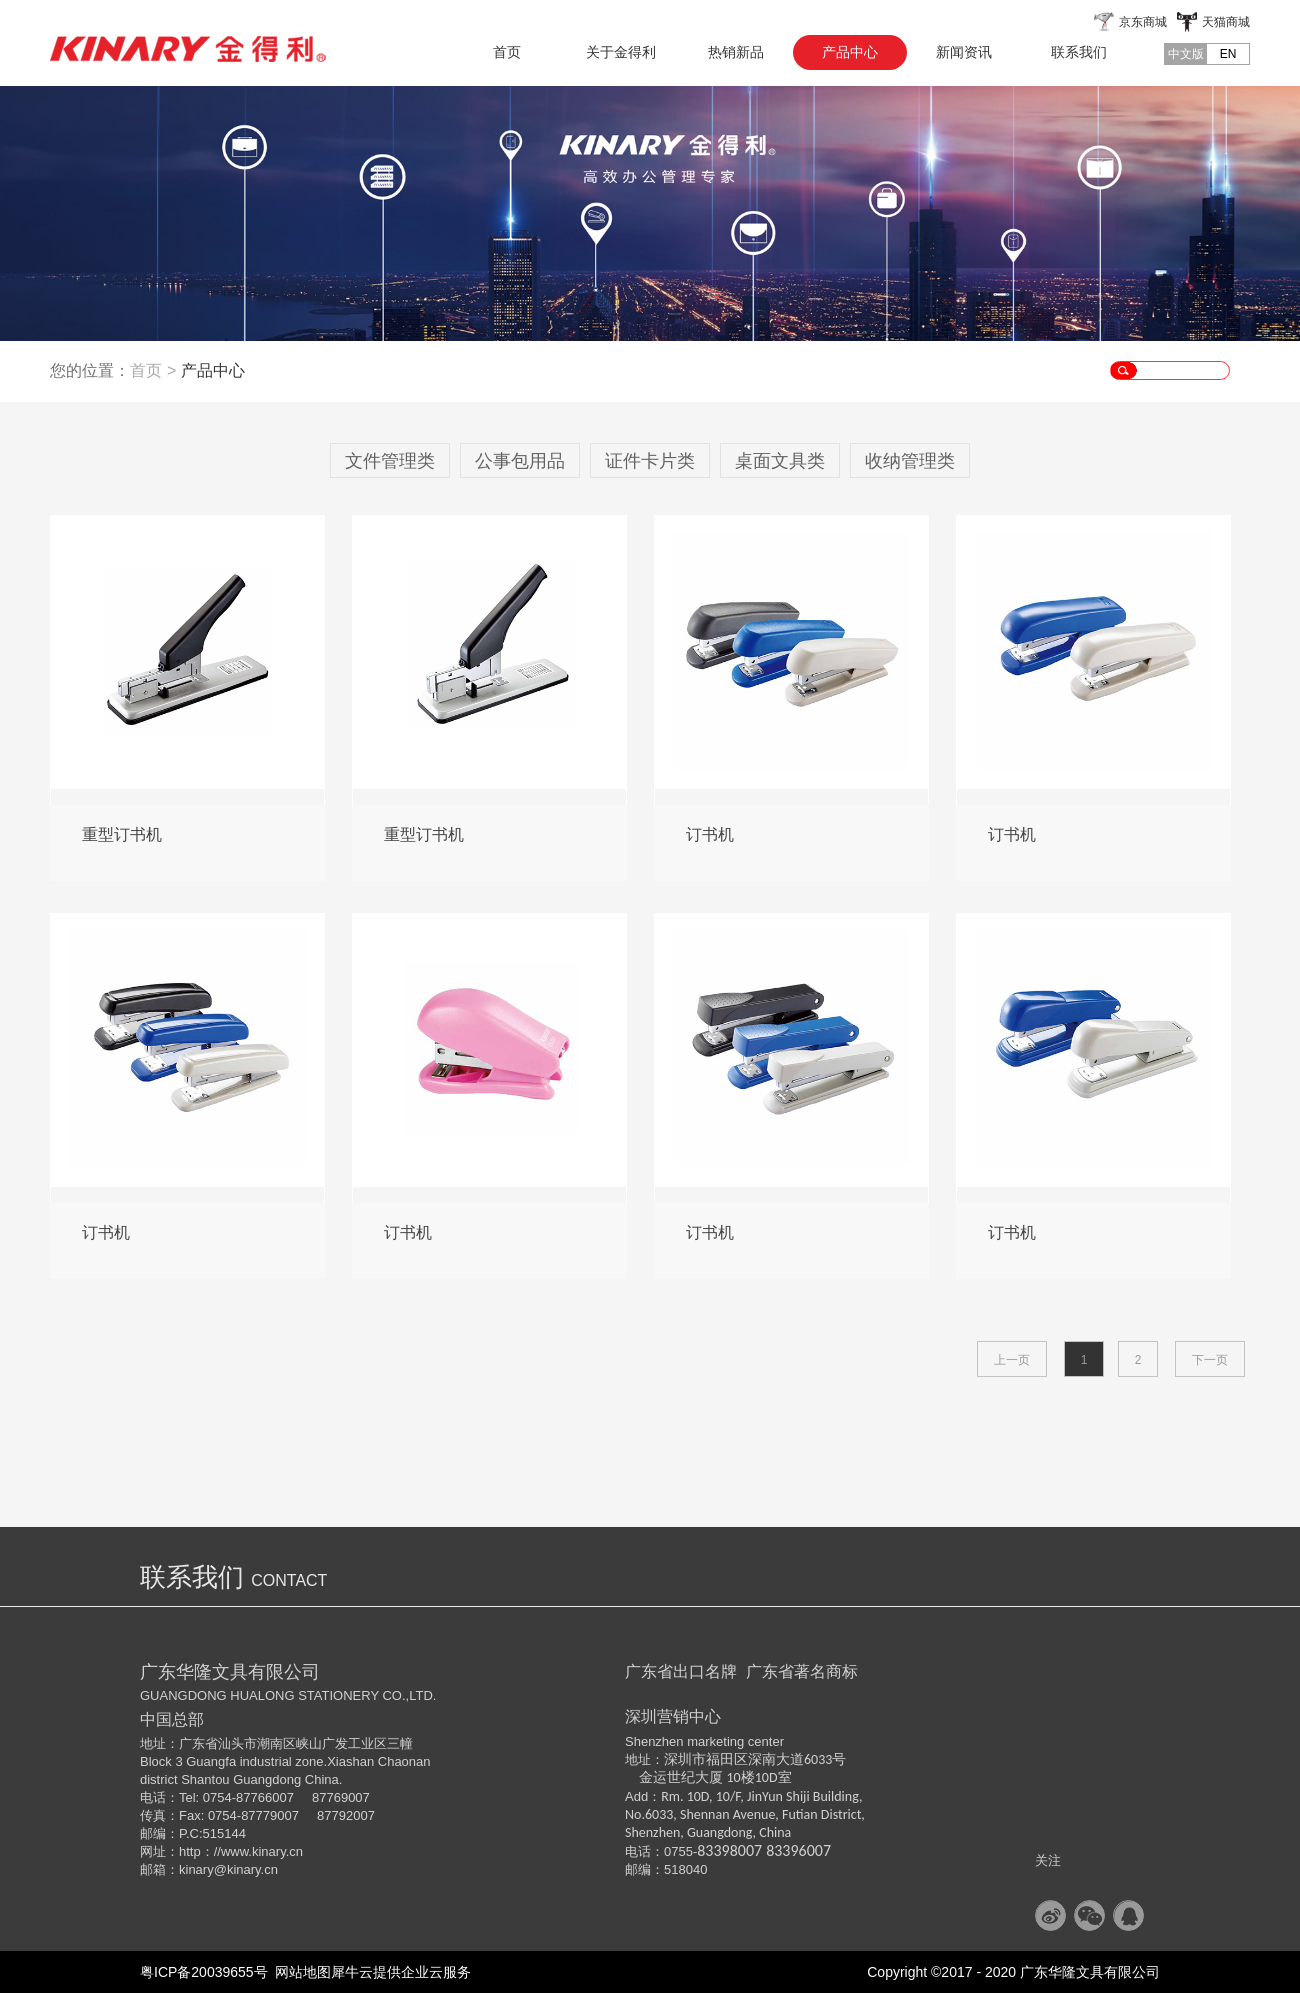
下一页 (1210, 1360)
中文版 (1186, 54)
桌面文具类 (780, 461)
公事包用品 (520, 461)
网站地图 (300, 1972)
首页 (507, 52)
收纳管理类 (910, 461)
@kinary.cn (246, 1869)
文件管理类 (390, 461)
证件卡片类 (650, 461)
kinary (196, 1869)
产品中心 (213, 370)
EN (1228, 54)
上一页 (1012, 1360)
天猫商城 (1226, 22)
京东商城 (1143, 22)
